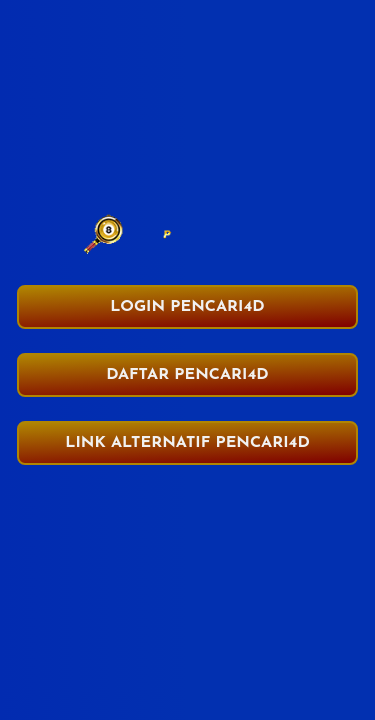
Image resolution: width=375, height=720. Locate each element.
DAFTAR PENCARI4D (187, 375)
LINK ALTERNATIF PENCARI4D (187, 443)
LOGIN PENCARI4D (187, 307)
